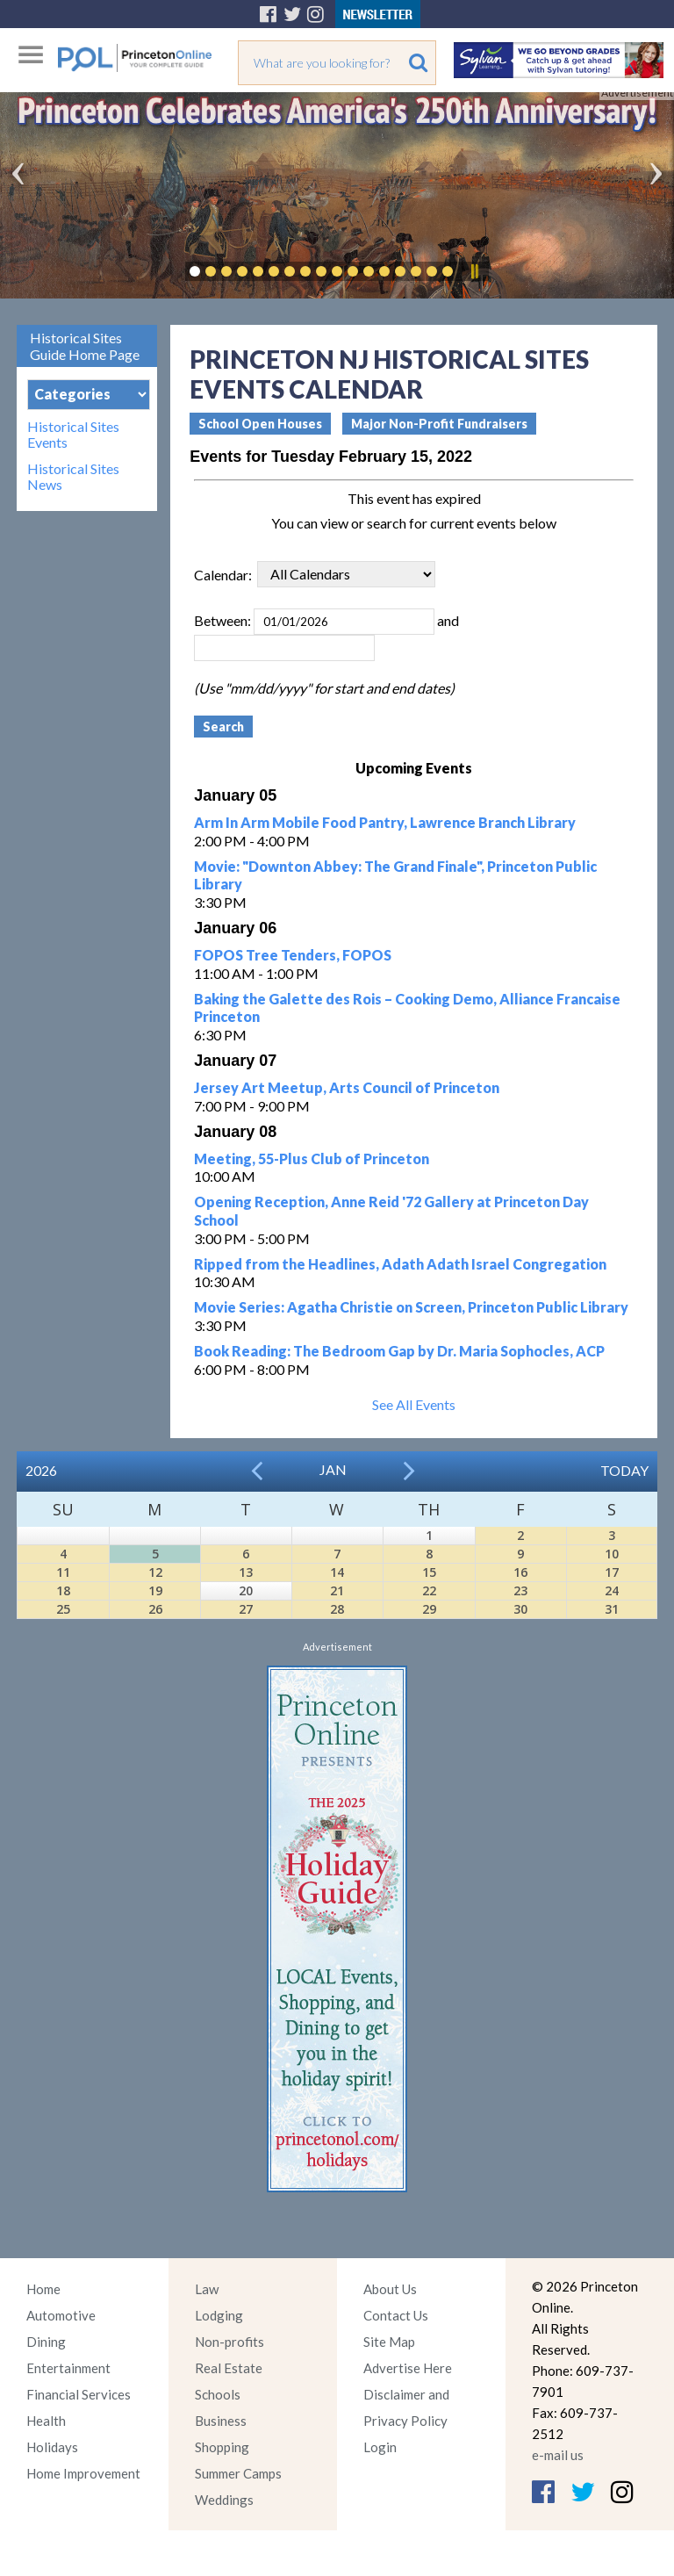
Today (624, 1470)
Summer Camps (238, 2473)
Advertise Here (407, 2368)
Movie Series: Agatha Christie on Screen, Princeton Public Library (411, 1307)
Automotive (61, 2315)
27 (246, 1609)
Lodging (219, 2315)
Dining (46, 2341)
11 (63, 1572)
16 (520, 1572)
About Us (390, 2289)
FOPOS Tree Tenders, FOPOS (292, 954)
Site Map (389, 2341)
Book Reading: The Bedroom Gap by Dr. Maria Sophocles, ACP (399, 1350)
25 (63, 1609)
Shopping (222, 2447)
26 (155, 1609)
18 (63, 1590)
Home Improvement (83, 2473)
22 (429, 1590)
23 (520, 1590)
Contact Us (395, 2315)
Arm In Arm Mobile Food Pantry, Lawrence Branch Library (385, 822)
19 (155, 1590)
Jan (333, 1469)
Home (43, 2289)
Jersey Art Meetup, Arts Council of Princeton (346, 1087)
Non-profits (229, 2341)
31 (612, 1609)
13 (246, 1572)
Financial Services (78, 2394)
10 (612, 1553)
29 (429, 1609)
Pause (474, 271)
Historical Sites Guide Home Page (85, 346)
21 (337, 1590)
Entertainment (68, 2368)
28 (337, 1609)
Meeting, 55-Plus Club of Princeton (311, 1158)
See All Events (413, 1404)
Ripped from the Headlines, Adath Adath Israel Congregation (400, 1264)
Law (207, 2289)
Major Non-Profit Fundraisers (439, 423)
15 (429, 1572)
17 (612, 1572)
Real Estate (228, 2368)
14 (337, 1572)
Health (46, 2420)
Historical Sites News (73, 477)
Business (221, 2420)
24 (612, 1590)
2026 (41, 1470)
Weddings (224, 2500)
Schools (217, 2394)
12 (155, 1572)
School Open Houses (260, 423)
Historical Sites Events (73, 434)
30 (520, 1609)
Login (380, 2447)
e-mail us (558, 2455)
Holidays (52, 2447)
